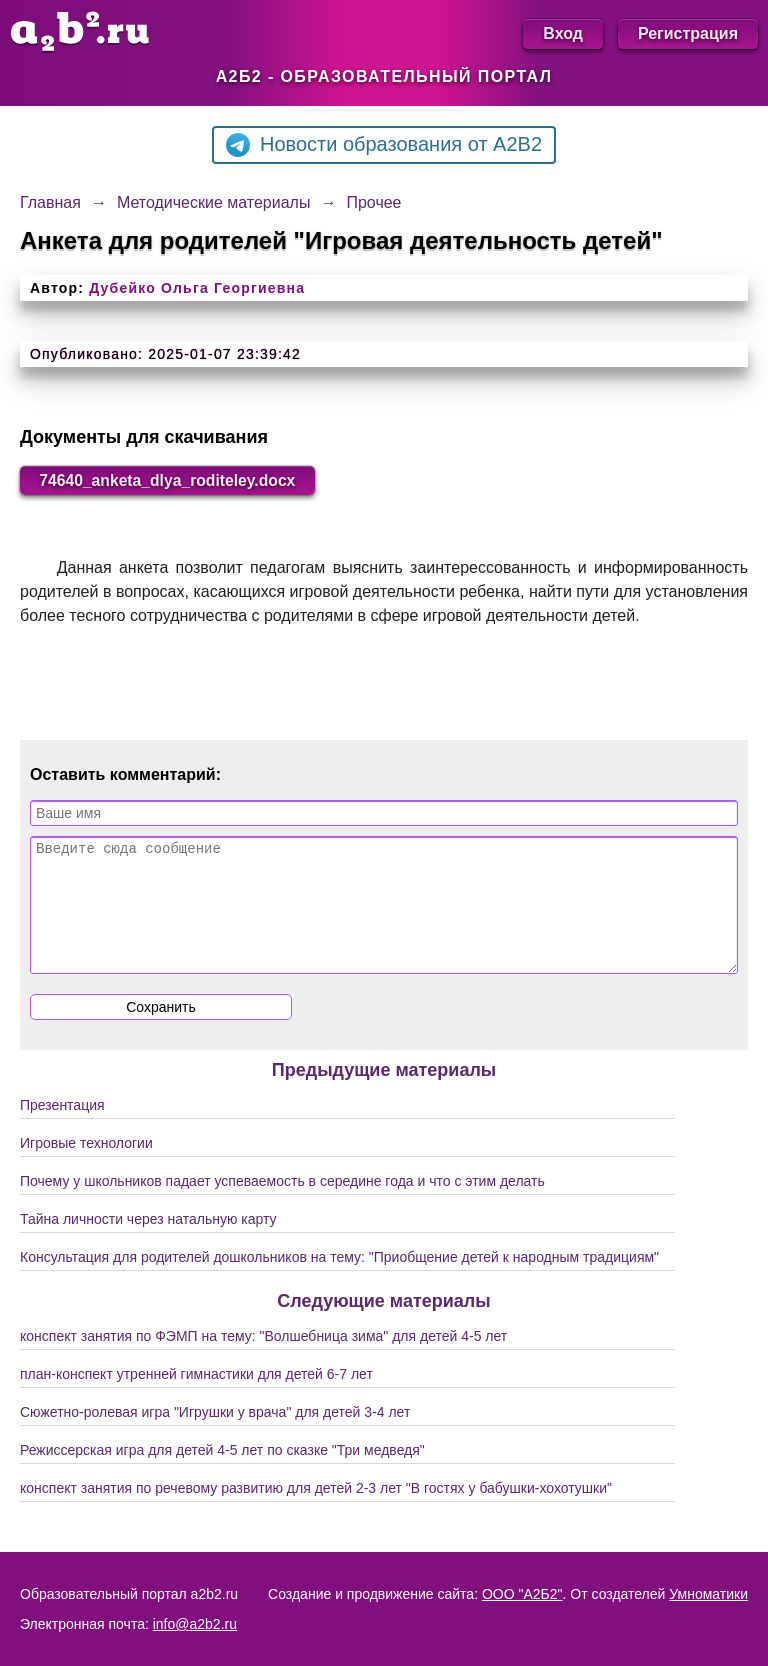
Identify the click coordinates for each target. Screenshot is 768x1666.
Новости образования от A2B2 (384, 145)
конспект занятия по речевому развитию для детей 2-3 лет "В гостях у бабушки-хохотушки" (316, 1513)
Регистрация (688, 33)
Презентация (62, 1130)
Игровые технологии (86, 1168)
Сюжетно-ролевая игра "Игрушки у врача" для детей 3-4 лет (215, 1437)
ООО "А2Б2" (522, 1594)
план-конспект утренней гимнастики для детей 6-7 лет (196, 1399)
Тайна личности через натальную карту (148, 1244)
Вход (563, 33)
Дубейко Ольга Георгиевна (197, 288)
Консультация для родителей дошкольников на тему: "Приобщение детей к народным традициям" (339, 1282)
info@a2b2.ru (195, 1624)
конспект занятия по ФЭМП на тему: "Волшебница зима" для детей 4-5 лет (263, 1361)
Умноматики (708, 1594)
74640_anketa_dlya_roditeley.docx (170, 480)
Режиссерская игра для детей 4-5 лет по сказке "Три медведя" (222, 1475)
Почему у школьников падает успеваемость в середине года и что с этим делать (282, 1206)
